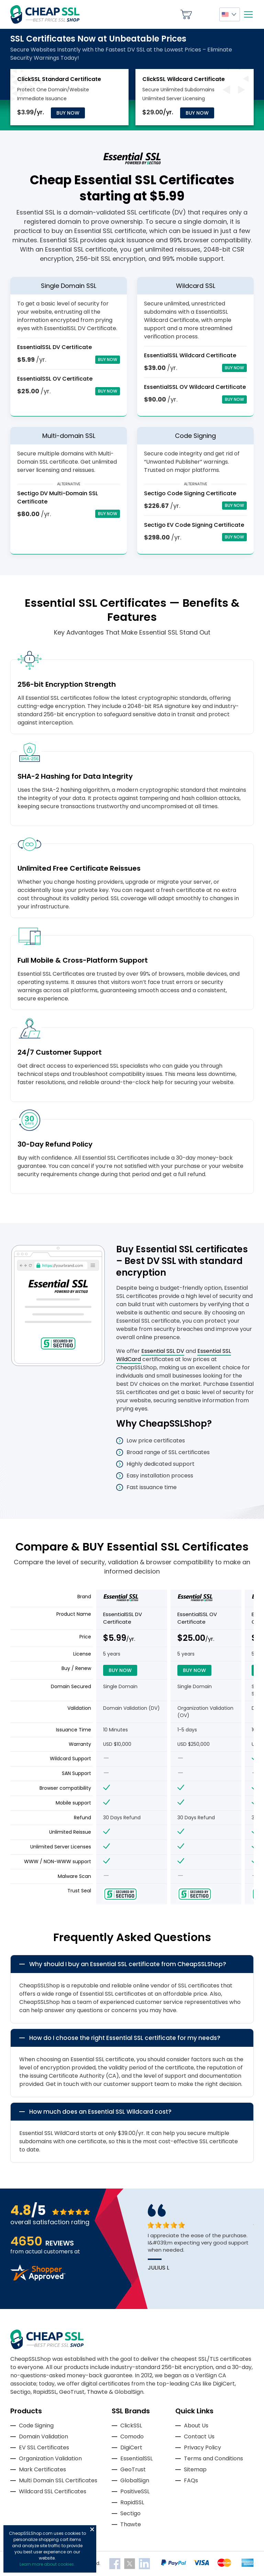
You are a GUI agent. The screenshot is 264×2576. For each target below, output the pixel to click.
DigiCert (131, 2447)
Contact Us (199, 2436)
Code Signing (36, 2425)
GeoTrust (133, 2469)
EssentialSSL (136, 2458)
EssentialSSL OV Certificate (54, 379)
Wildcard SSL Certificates (52, 2491)
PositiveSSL (135, 2491)
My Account (205, 14)
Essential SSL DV (162, 1351)
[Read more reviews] (37, 2279)
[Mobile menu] (248, 14)
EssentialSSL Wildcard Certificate (190, 355)
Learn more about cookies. (47, 2564)
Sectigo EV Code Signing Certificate (194, 525)
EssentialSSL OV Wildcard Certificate (195, 387)
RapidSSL (132, 2502)
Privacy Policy (202, 2447)
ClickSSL (131, 2425)
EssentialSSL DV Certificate (54, 347)
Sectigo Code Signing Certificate (190, 493)
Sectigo (130, 2513)
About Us (196, 2425)
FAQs (191, 2480)
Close (92, 2529)
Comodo (132, 2436)
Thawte (130, 2524)
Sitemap (195, 2469)
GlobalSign (134, 2480)
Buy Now (67, 112)
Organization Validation (50, 2458)
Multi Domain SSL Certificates (58, 2480)
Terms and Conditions (213, 2458)
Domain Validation (43, 2436)
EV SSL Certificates (44, 2447)
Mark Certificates (42, 2469)
